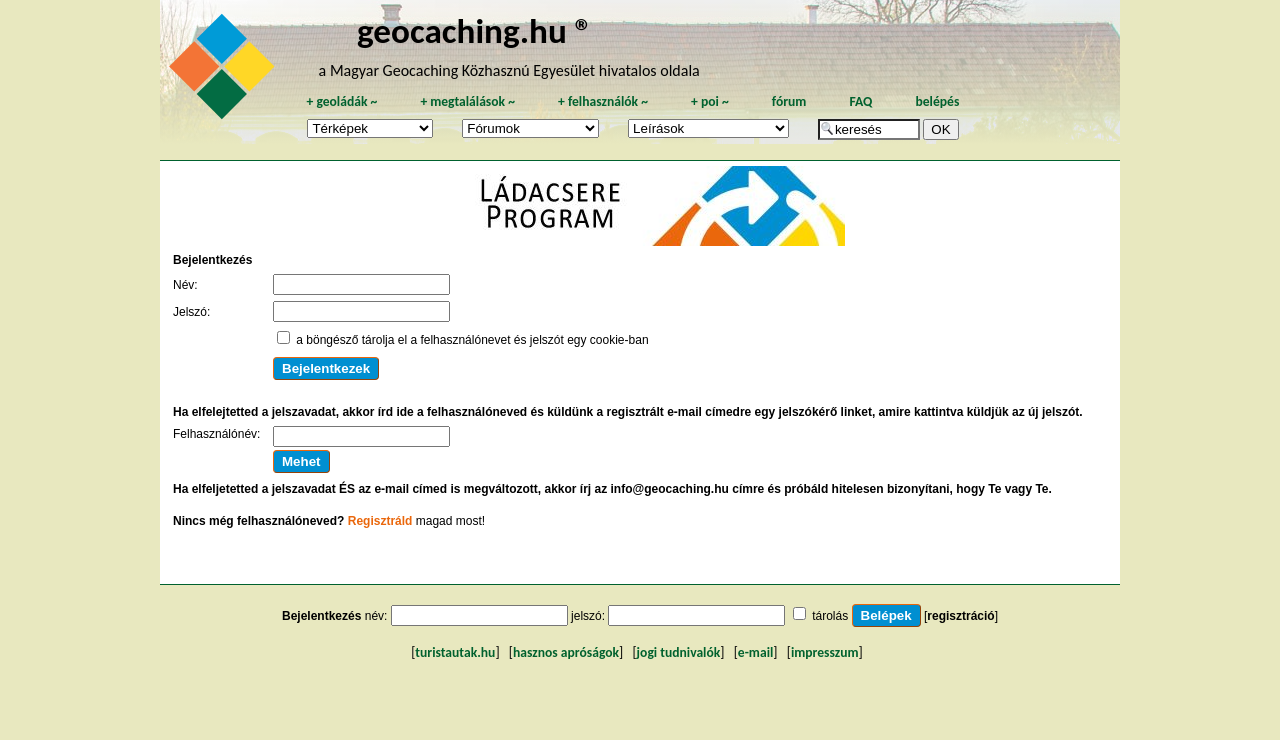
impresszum (825, 652)
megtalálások (467, 101)
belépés (937, 101)
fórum (789, 101)
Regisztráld (380, 521)
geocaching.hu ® (475, 30)
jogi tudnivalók (679, 652)
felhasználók (603, 101)
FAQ (860, 101)
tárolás (830, 616)
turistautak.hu (455, 652)
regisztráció (960, 616)
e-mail (755, 652)
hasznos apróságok (566, 652)
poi (710, 101)
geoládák (341, 101)
